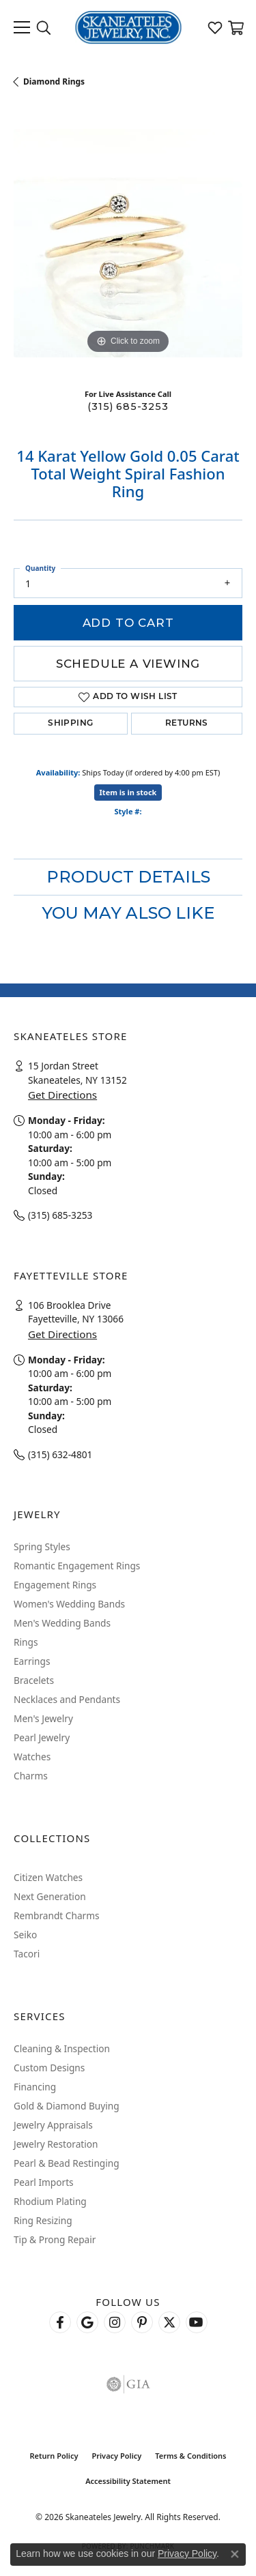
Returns (186, 724)
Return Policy (53, 2456)
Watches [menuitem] (32, 1756)
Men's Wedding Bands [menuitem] (62, 1622)
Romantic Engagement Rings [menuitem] (77, 1565)
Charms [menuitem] (31, 1775)
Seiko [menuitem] (25, 1934)
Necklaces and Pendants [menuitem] (67, 1699)
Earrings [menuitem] (32, 1661)
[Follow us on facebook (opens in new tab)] (60, 2322)
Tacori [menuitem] (27, 1953)
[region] (128, 243)
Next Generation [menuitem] (50, 1896)
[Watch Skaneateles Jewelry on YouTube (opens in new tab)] (197, 2322)
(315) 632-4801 (60, 1454)
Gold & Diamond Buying (66, 2105)
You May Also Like (128, 913)
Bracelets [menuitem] (34, 1680)
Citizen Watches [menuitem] (48, 1877)
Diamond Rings (54, 81)
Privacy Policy (116, 2456)
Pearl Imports (44, 2182)
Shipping (70, 724)
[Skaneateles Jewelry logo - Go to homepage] (128, 27)
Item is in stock (128, 792)
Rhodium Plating (50, 2201)
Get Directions (62, 1094)
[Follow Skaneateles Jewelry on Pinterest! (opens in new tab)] (142, 2322)
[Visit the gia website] (128, 2384)
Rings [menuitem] (26, 1641)
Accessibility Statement (128, 2481)
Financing (35, 2086)
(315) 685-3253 (127, 406)
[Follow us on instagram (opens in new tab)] (115, 2322)
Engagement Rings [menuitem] (55, 1584)
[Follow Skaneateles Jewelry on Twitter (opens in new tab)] (169, 2322)
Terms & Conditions (190, 2456)
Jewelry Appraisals (53, 2124)
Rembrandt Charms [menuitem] (57, 1915)
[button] (44, 27)
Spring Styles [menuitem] (42, 1546)
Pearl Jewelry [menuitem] (42, 1737)
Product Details (128, 877)
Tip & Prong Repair (55, 2239)
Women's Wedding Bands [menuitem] (69, 1603)
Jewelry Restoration (56, 2143)
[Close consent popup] (235, 2554)
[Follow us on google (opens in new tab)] (87, 2322)
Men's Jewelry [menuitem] (43, 1718)
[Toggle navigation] (22, 27)
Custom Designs (49, 2067)
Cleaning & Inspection (62, 2048)
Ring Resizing (43, 2220)
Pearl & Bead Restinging (66, 2163)
